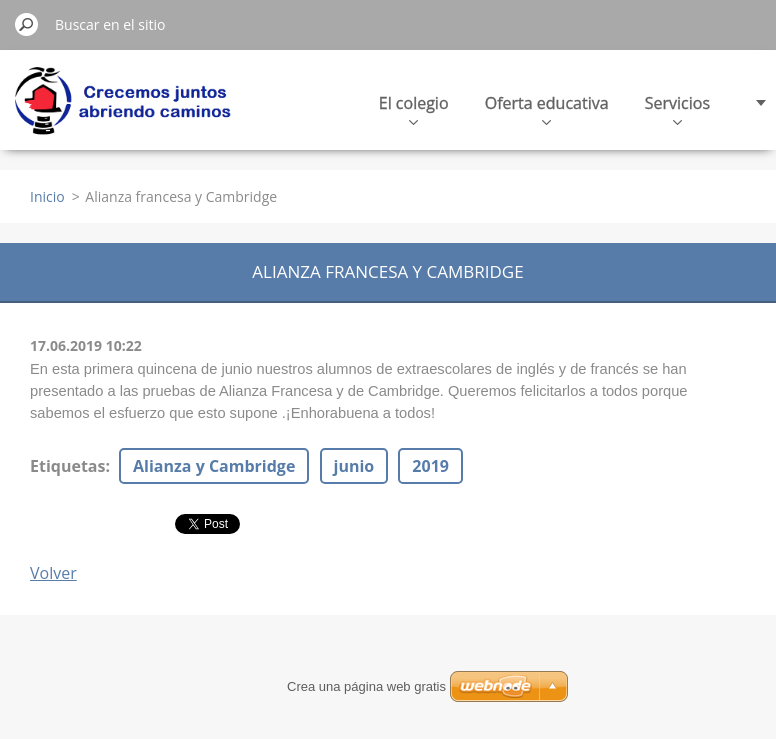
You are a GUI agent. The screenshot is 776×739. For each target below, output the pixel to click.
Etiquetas (67, 466)
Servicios (677, 108)
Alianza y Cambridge (214, 466)
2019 (430, 466)
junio (354, 466)
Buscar (27, 24)
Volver (53, 573)
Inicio (47, 196)
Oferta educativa (547, 108)
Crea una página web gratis (366, 686)
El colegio (414, 108)
